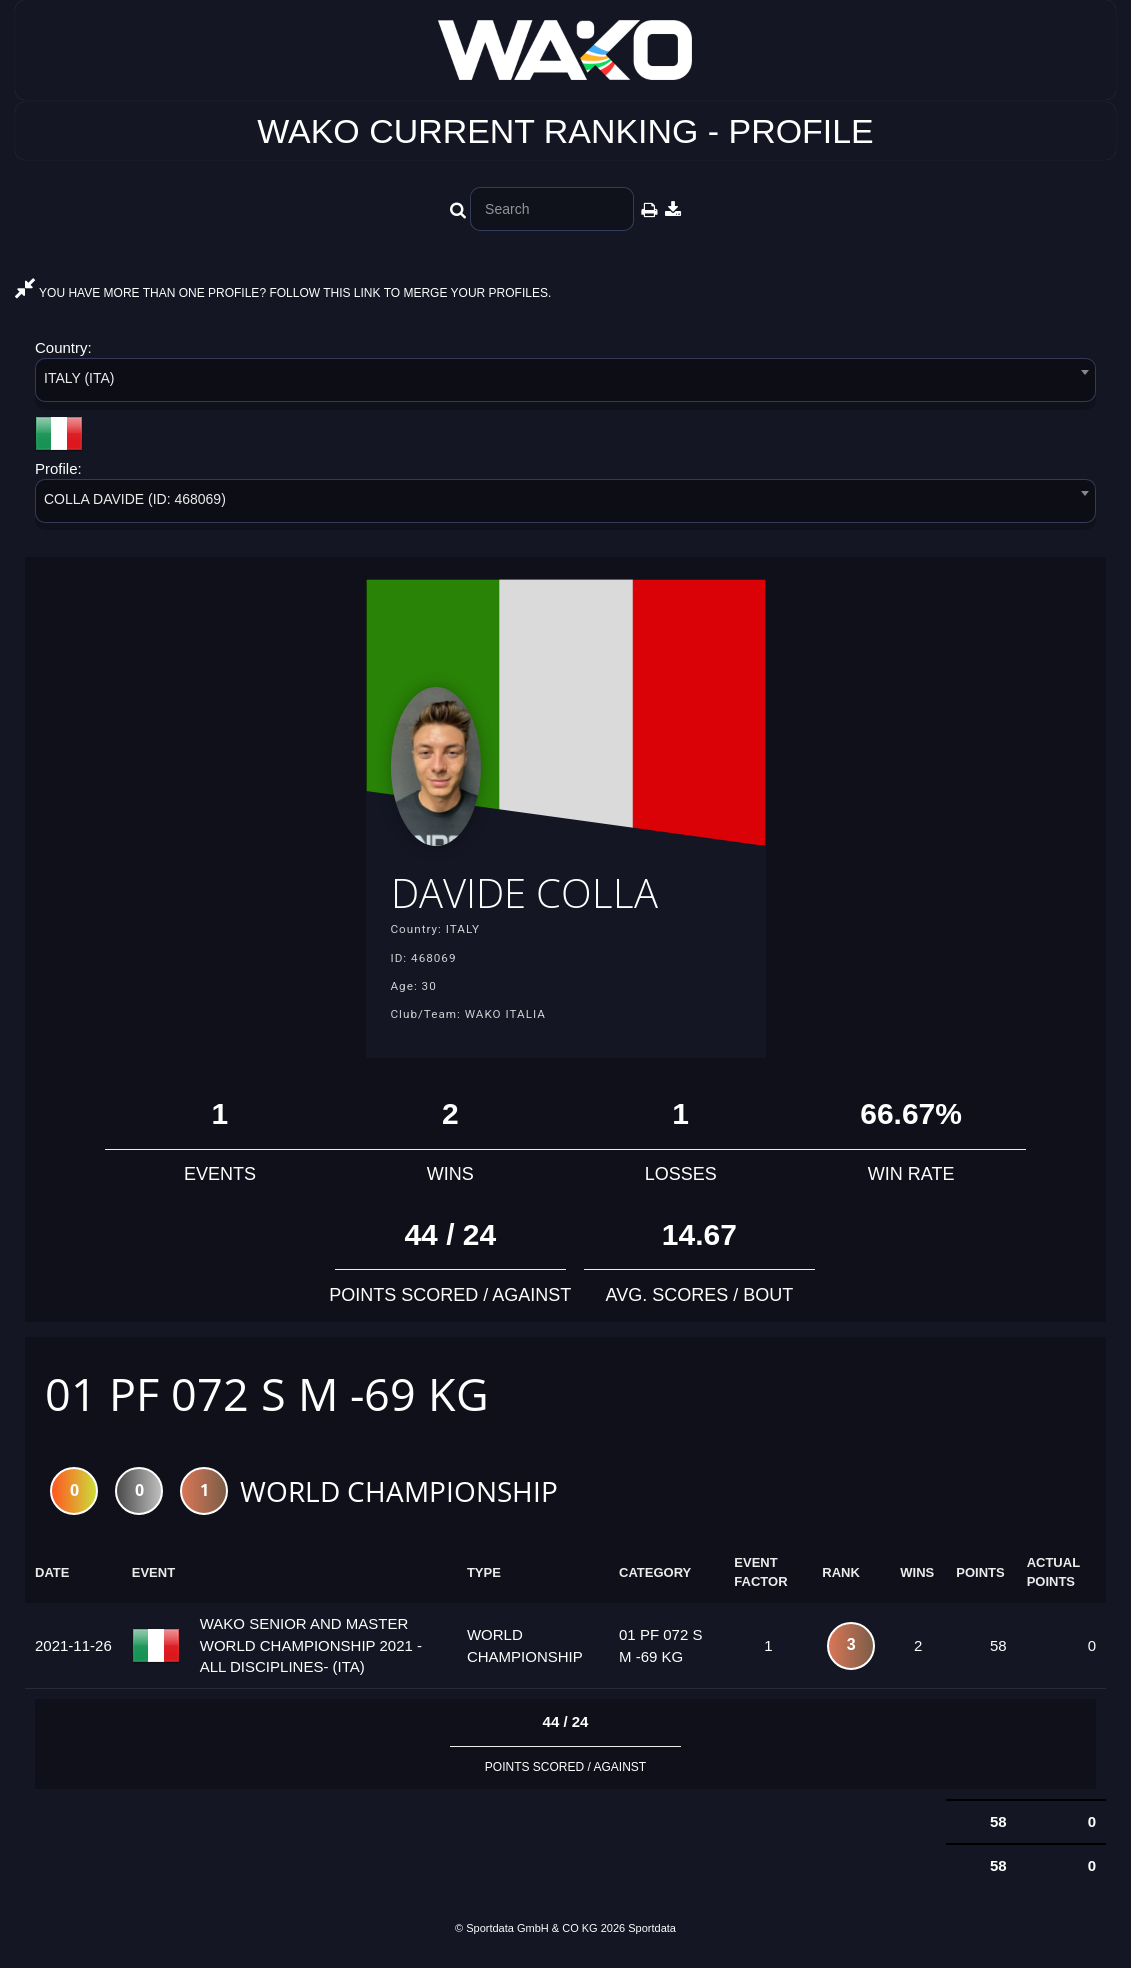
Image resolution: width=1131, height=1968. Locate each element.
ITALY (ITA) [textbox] (79, 378)
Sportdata (652, 1934)
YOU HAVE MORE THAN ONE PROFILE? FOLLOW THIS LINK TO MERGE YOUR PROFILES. (283, 293)
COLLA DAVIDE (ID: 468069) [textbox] (135, 499)
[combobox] (565, 383)
